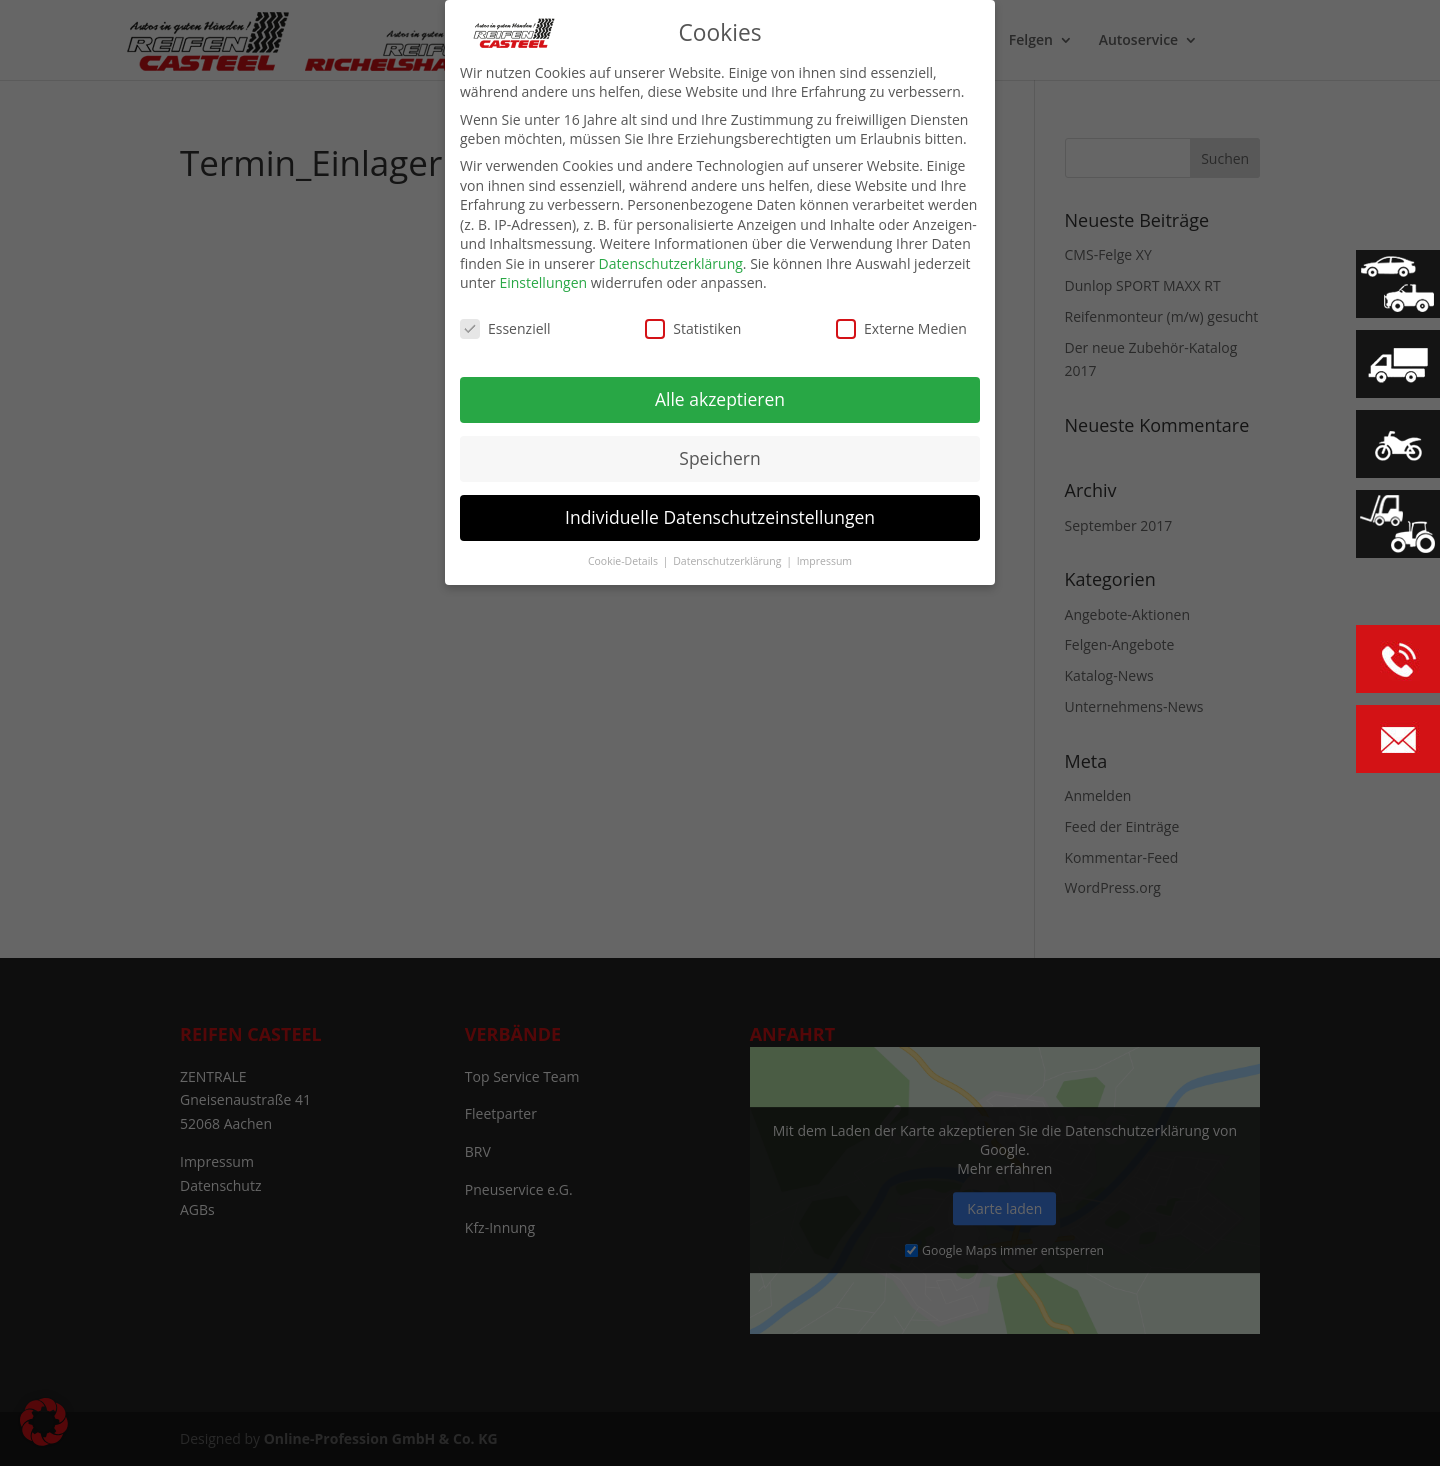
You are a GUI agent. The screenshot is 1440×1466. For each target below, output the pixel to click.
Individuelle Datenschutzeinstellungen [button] (720, 517)
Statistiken (693, 328)
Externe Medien (901, 328)
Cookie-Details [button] (624, 560)
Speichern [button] (719, 458)
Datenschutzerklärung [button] (728, 560)
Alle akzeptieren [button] (720, 399)
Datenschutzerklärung (671, 263)
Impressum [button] (824, 560)
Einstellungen (543, 282)
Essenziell (505, 328)
